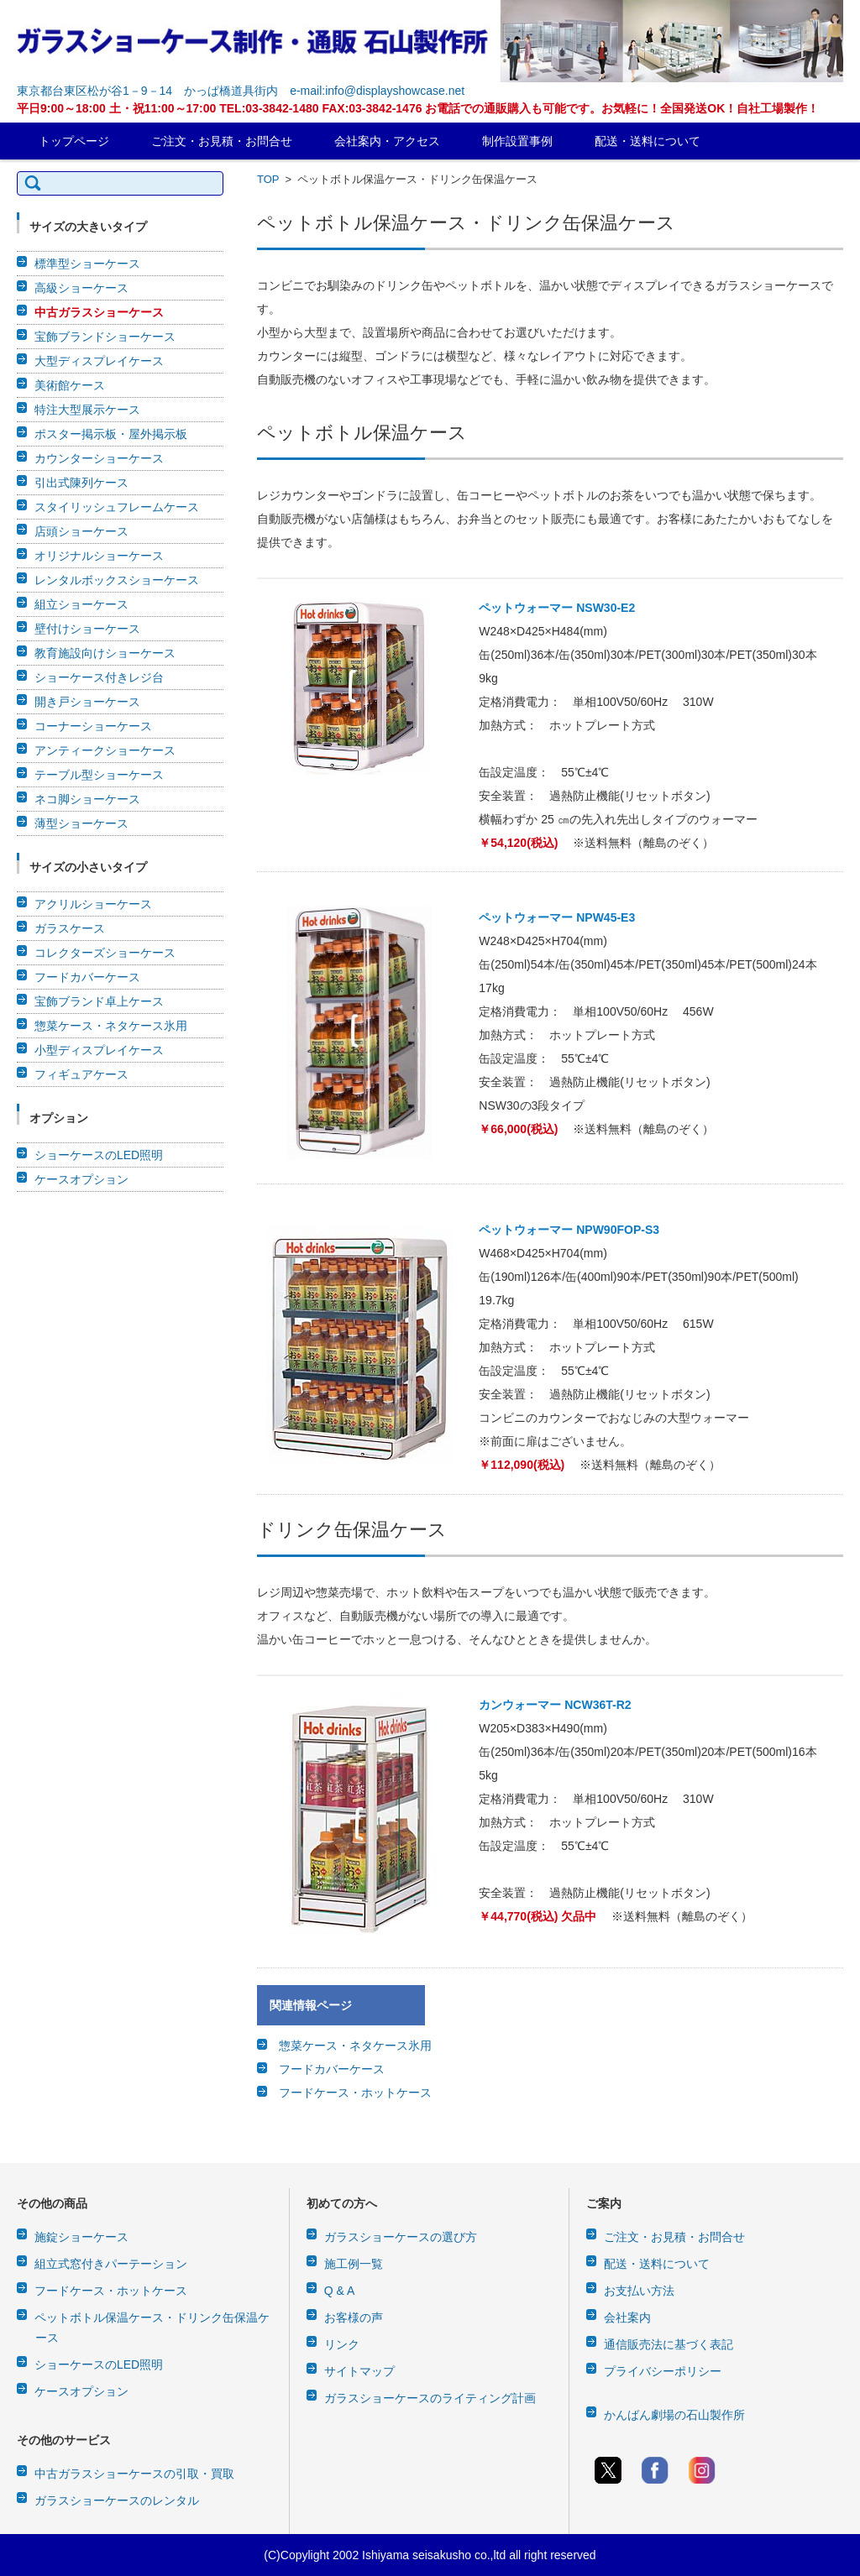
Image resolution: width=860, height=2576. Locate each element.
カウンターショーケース (99, 458)
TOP (268, 179)
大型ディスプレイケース (99, 361)
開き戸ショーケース (87, 701)
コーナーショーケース (93, 726)
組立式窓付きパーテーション (110, 2263)
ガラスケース (69, 928)
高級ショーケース (81, 288)
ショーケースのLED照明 (98, 1155)
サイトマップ (359, 2371)
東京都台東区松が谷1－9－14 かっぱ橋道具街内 (147, 90)
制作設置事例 (517, 141)
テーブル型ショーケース (99, 774)
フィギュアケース (81, 1074)
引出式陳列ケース (81, 482)
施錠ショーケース (81, 2237)
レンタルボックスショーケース (116, 580)
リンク (341, 2344)
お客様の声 (353, 2317)
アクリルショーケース (93, 904)
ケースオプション (81, 1179)
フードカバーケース (332, 2069)
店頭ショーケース (81, 531)
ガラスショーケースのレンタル (116, 2500)
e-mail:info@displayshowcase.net (377, 90)
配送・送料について (647, 141)
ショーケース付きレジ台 (99, 677)
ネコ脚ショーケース (87, 799)
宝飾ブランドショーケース (105, 336)
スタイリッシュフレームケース (116, 507)
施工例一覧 (353, 2263)
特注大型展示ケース (87, 409)
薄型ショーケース (81, 823)
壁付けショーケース (87, 628)
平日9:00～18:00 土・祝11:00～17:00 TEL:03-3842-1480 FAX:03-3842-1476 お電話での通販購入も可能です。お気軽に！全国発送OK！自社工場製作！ (418, 108)
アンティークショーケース (105, 750)
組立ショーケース (81, 604)
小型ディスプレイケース (99, 1050)
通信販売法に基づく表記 (668, 2344)
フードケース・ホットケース (355, 2092)
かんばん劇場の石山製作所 (674, 2415)
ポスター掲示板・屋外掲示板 (110, 434)
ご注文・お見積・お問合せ (221, 141)
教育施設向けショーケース (105, 653)
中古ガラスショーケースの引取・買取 (134, 2473)
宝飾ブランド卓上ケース (99, 1001)
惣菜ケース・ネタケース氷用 (355, 2045)
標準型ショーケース (87, 263)
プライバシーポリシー (662, 2371)
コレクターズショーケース (105, 952)
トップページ (74, 141)
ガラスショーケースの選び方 (400, 2237)
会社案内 (627, 2317)
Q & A (339, 2290)
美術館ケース (69, 385)
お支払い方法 (639, 2290)
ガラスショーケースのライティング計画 (430, 2398)
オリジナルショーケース (99, 555)
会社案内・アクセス (387, 141)
